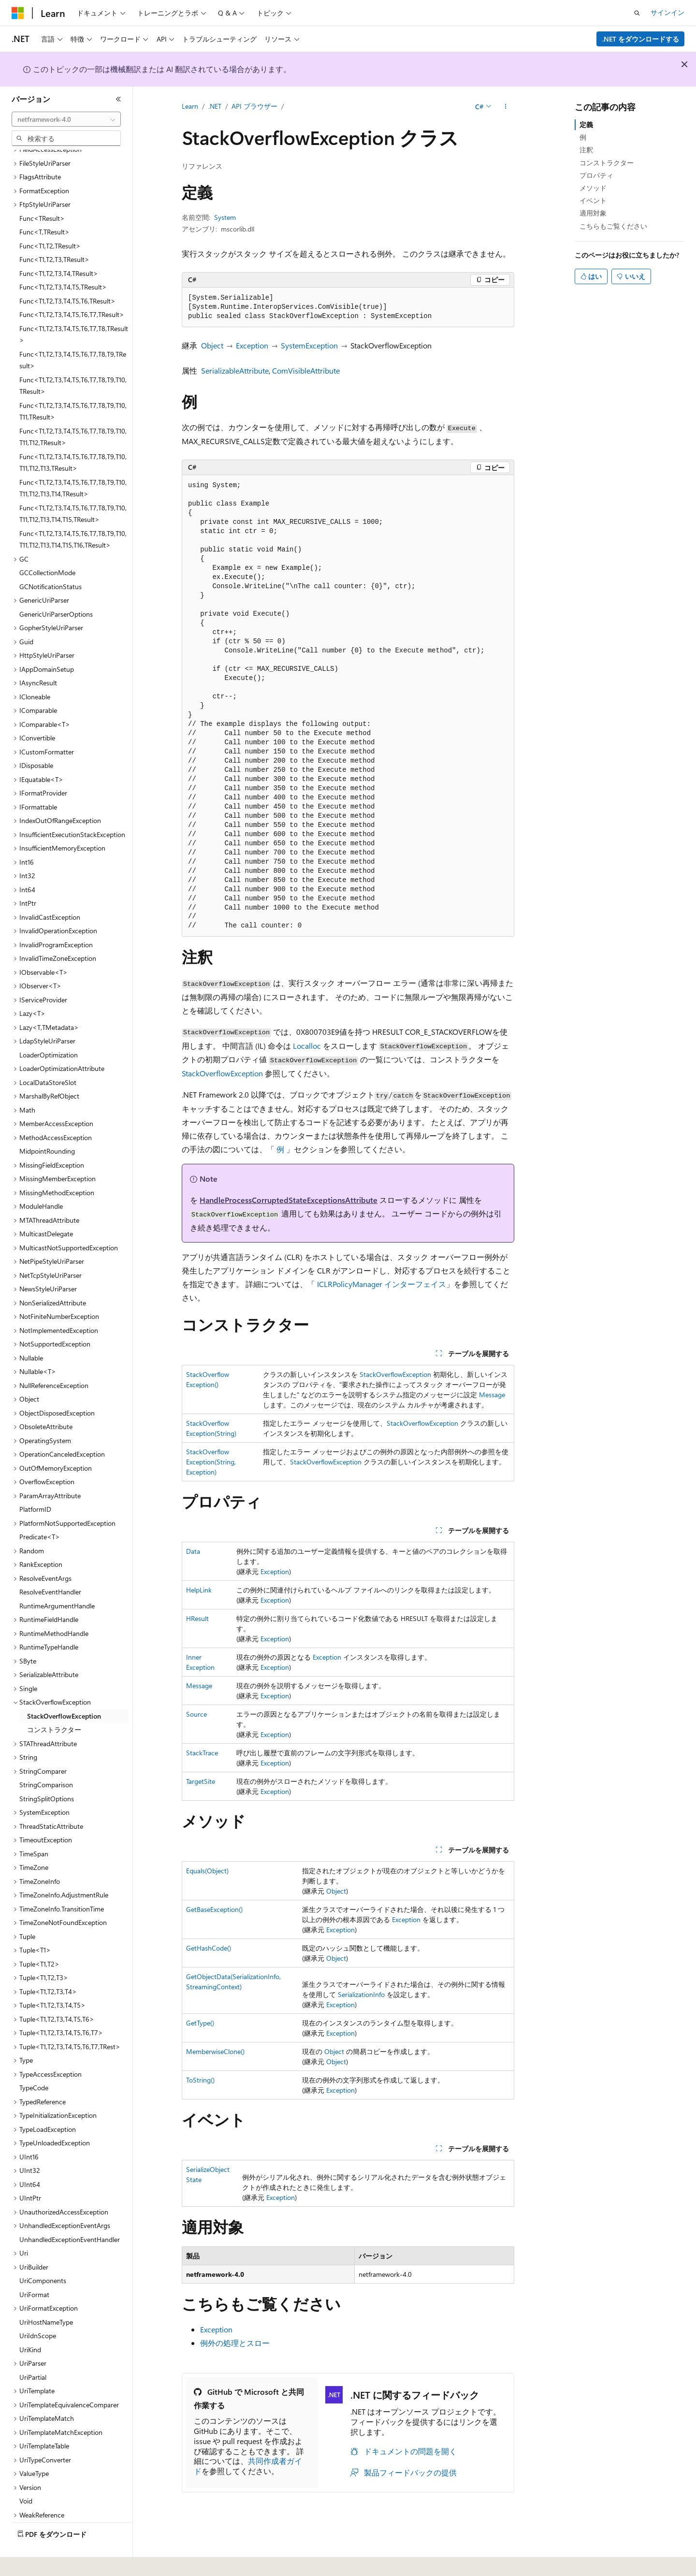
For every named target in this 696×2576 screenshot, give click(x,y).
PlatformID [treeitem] (35, 1482)
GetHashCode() (208, 1948)
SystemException (309, 345)
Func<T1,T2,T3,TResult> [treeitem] (54, 232)
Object (212, 345)
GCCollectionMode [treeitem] (47, 545)
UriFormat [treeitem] (34, 2267)
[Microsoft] (18, 13)
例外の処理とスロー (235, 2343)
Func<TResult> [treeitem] (42, 191)
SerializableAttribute (235, 370)
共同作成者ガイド (248, 2466)
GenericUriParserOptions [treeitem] (56, 587)
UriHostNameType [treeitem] (46, 2295)
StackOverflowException (222, 1073)
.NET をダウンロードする (640, 38)
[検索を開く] (637, 13)
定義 (586, 124)
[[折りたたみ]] (118, 99)
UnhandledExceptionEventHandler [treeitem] (69, 2212)
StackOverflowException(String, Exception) (211, 1461)
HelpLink (199, 1589)
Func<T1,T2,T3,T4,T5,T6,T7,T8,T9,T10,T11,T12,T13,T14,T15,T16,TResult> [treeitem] (73, 512)
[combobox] (66, 119)
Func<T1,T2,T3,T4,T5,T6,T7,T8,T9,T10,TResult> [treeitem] (73, 359)
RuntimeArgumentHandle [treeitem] (57, 1579)
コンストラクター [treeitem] (54, 1703)
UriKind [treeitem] (30, 2323)
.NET (214, 106)
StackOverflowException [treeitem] (64, 1689)
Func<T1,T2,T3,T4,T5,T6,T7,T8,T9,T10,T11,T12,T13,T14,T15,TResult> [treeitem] (73, 487)
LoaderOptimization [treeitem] (48, 1028)
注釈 (586, 149)
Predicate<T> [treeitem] (39, 1510)
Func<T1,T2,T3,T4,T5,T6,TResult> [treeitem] (67, 274)
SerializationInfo (361, 1994)
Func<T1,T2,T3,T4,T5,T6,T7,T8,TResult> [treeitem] (73, 307)
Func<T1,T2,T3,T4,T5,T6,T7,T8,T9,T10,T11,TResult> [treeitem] (73, 384)
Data (193, 1551)
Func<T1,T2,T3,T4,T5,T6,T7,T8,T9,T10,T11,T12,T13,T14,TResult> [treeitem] (73, 461)
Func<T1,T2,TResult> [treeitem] (50, 219)
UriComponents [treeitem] (42, 2253)
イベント (593, 200)
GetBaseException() (214, 1909)
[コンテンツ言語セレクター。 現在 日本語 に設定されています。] (31, 2562)
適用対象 (593, 212)
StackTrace (202, 1752)
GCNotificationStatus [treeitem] (50, 559)
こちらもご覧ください (613, 226)
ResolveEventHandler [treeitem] (50, 1565)
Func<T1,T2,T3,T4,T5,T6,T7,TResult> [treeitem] (71, 287)
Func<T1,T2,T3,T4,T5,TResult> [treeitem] (63, 260)
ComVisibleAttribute (306, 370)
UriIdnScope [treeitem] (37, 2309)
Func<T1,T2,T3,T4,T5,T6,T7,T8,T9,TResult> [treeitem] (72, 333)
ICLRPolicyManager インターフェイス (381, 1284)
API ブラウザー (254, 106)
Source (196, 1714)
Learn (190, 106)
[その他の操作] (505, 107)
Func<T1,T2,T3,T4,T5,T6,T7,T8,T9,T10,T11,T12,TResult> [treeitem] (73, 410)
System (225, 217)
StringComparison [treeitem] (46, 1758)
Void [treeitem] (25, 2474)
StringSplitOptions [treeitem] (46, 1772)
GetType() (200, 2022)
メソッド (593, 187)
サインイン (667, 12)
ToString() (200, 2079)
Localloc (307, 1046)
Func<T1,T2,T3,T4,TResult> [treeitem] (58, 246)
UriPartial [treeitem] (32, 2350)
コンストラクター (607, 162)
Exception (252, 345)
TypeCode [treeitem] (33, 2061)
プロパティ (596, 175)
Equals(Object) (207, 1870)
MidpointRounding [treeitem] (47, 1124)
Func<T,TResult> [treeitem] (44, 205)
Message (492, 1394)
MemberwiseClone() (215, 2051)
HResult (197, 1618)
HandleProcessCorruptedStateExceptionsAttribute (288, 1200)
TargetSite (200, 1781)
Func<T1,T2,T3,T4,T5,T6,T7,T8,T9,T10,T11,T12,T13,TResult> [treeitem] (73, 436)
